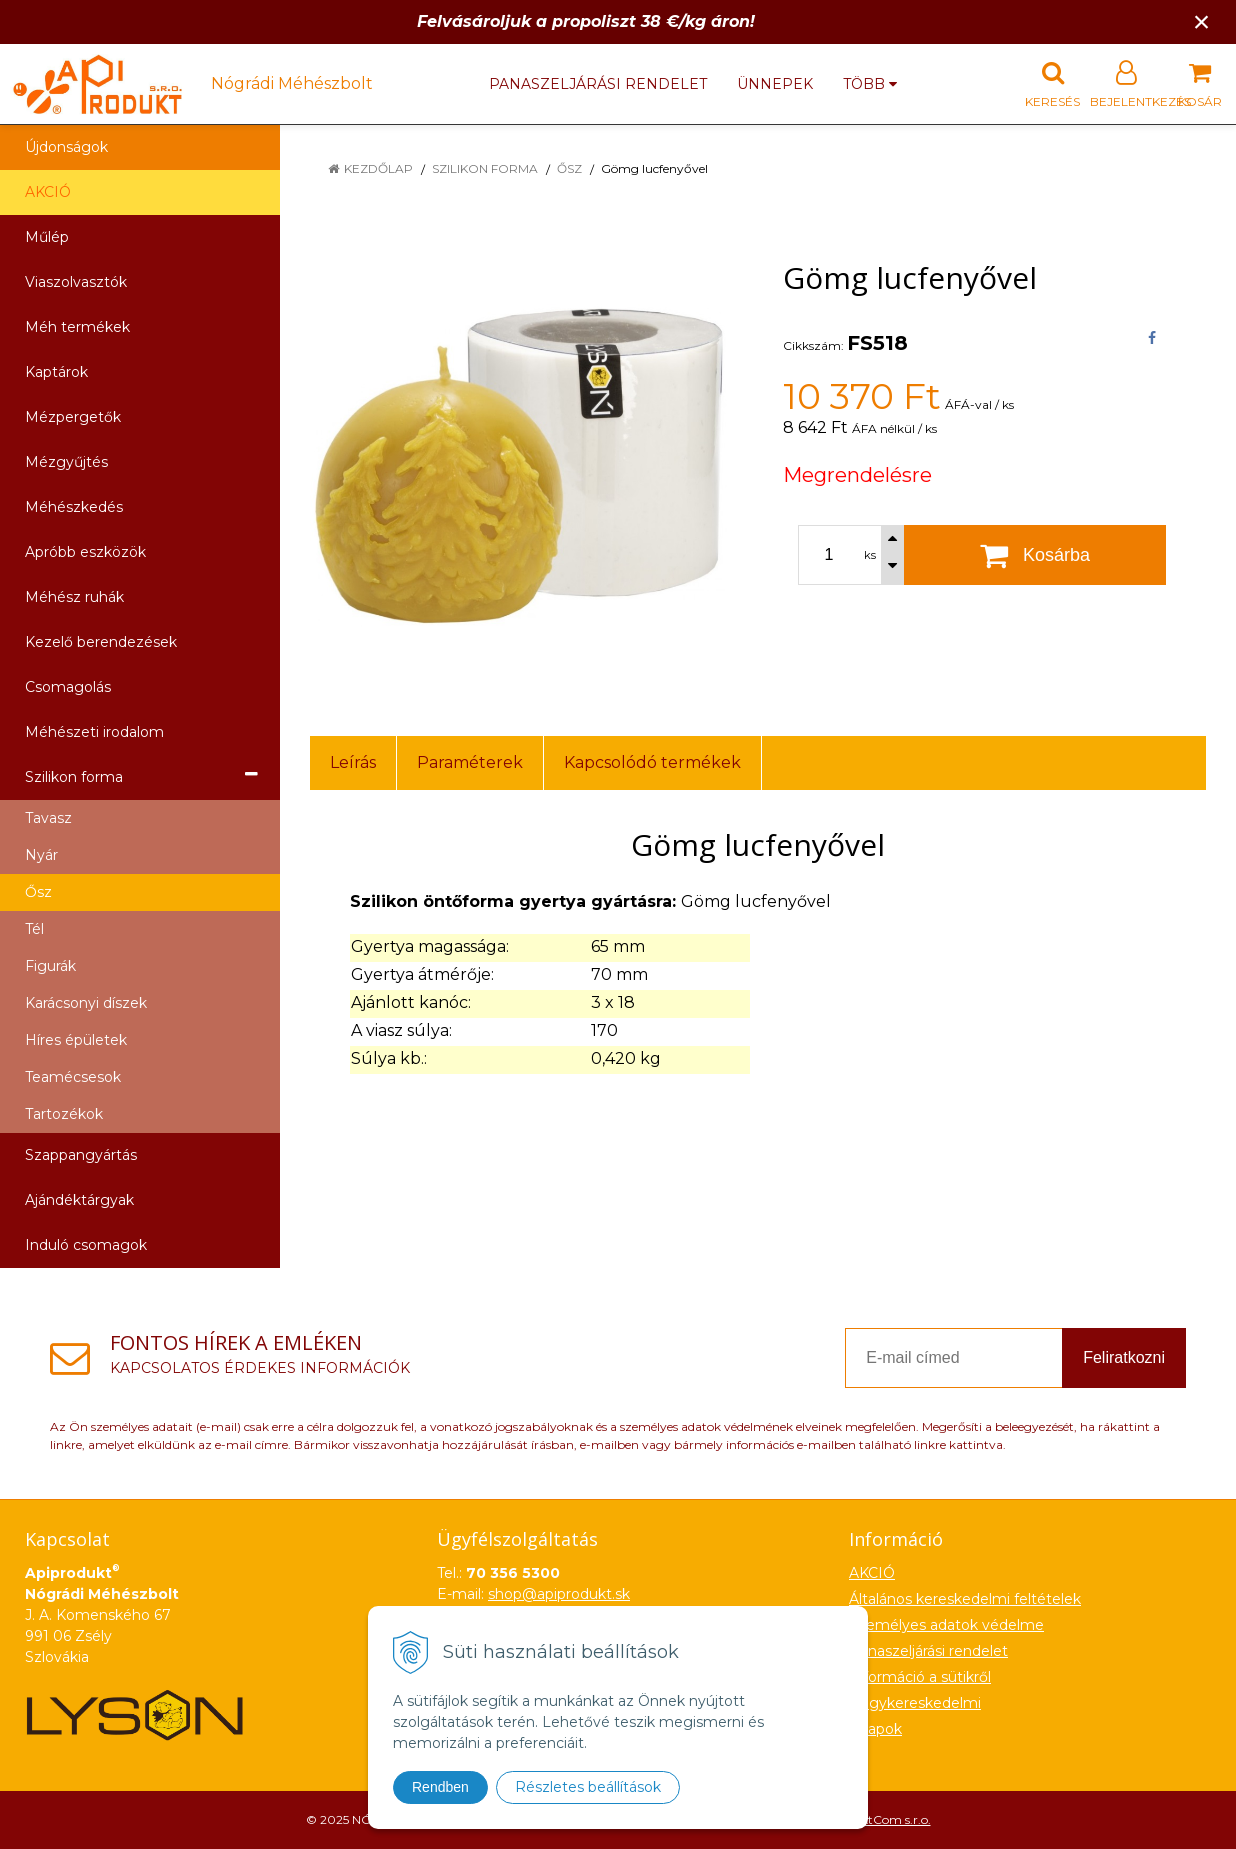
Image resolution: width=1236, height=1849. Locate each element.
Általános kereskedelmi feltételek (965, 1599)
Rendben (440, 1787)
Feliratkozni (1124, 1357)
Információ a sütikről (920, 1677)
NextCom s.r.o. (889, 1819)
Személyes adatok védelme (946, 1625)
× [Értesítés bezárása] (1202, 21)
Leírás (353, 762)
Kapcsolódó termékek (652, 762)
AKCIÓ (48, 192)
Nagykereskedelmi (915, 1703)
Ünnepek (775, 84)
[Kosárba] (1035, 555)
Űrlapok (875, 1729)
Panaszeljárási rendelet (598, 84)
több (870, 84)
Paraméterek (470, 762)
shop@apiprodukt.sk (559, 1594)
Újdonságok (66, 147)
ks (870, 555)
